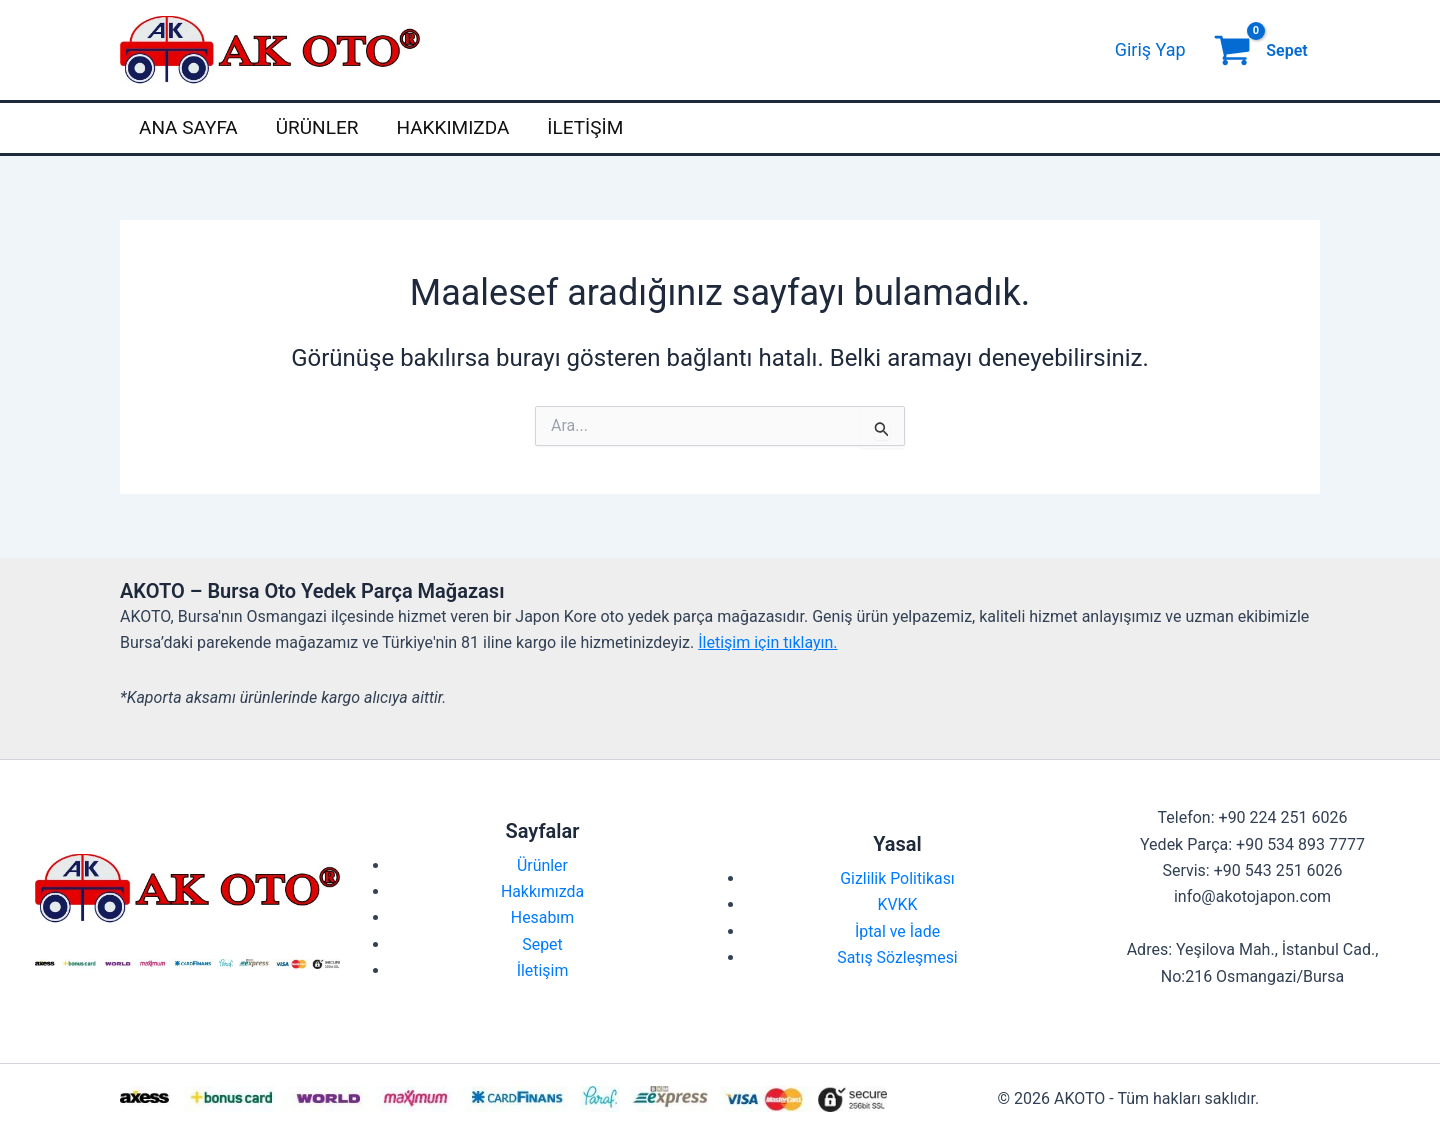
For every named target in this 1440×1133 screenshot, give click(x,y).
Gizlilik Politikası (897, 878)
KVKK (897, 904)
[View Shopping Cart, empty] (1263, 50)
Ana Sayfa (188, 127)
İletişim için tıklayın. (767, 642)
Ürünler (317, 127)
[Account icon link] (1150, 50)
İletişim (585, 127)
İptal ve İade (898, 931)
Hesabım (543, 917)
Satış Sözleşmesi (897, 957)
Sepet (542, 944)
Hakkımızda (452, 127)
